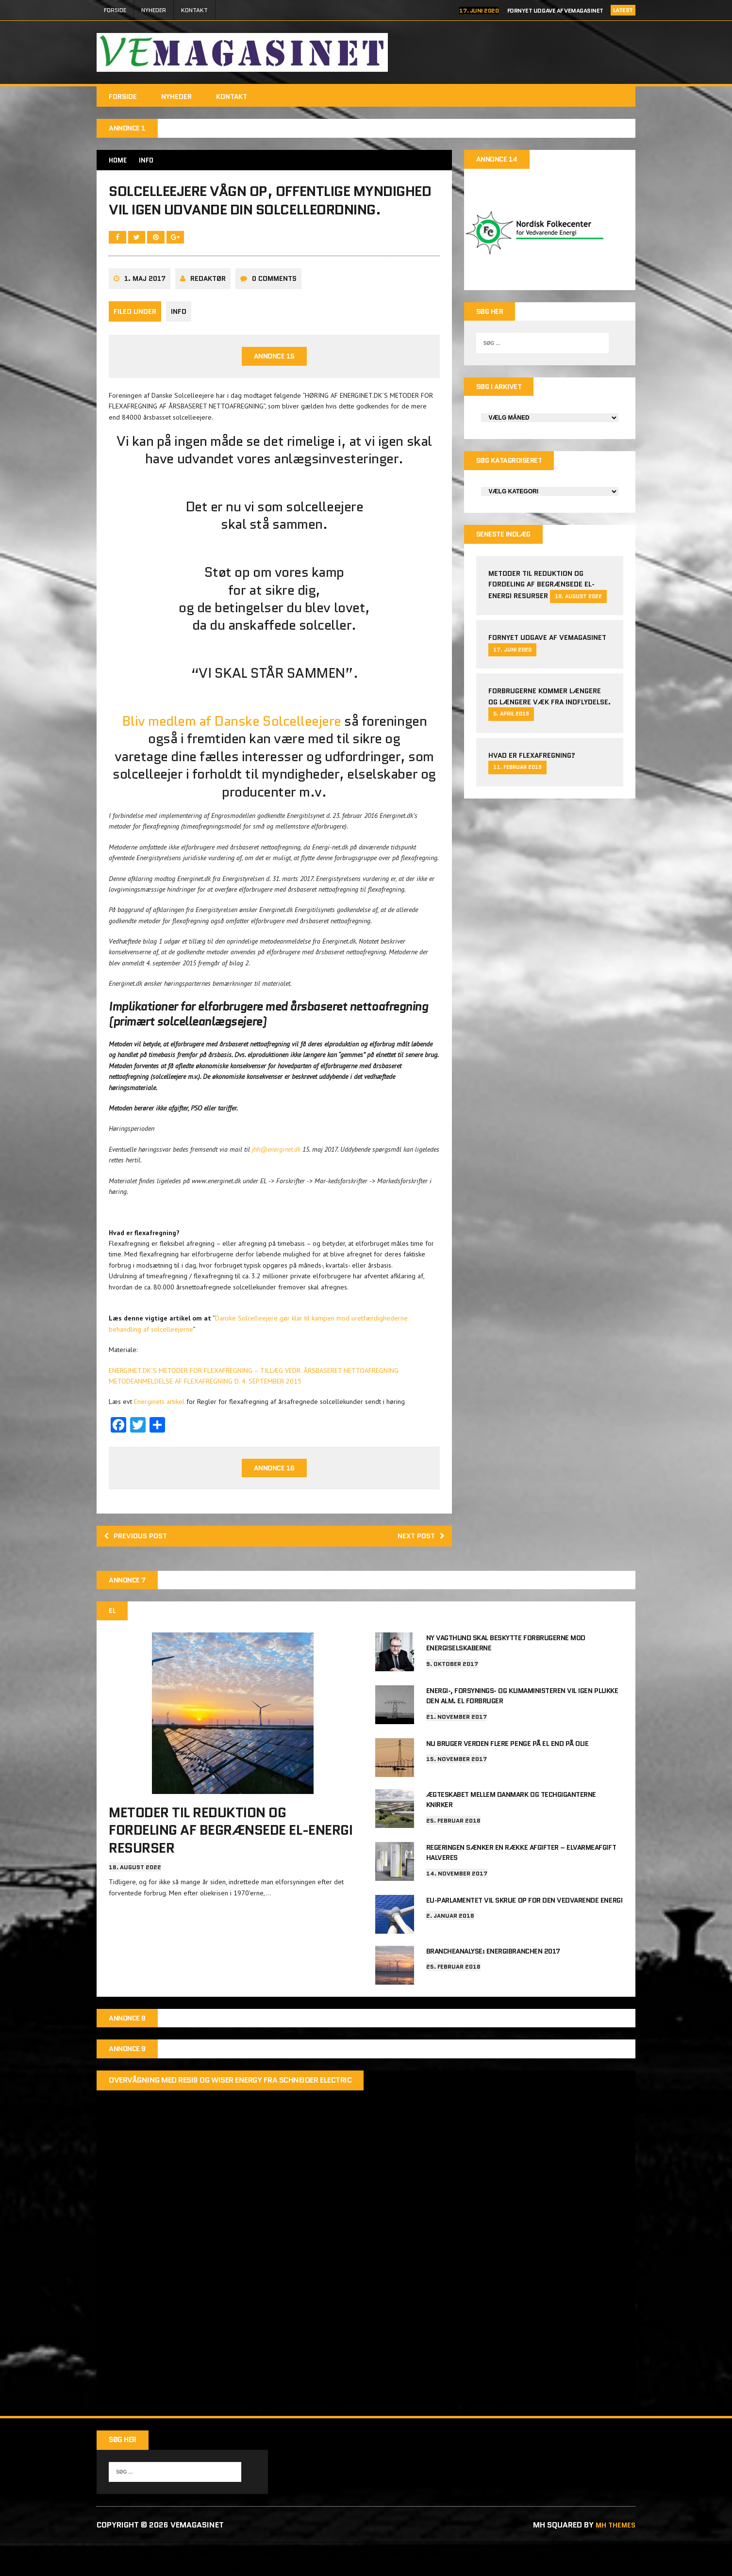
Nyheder (153, 10)
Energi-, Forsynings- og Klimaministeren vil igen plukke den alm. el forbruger (522, 1730)
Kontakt (194, 10)
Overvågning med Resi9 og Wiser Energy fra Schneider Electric (230, 2112)
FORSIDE (115, 10)
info (178, 344)
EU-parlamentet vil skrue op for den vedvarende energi (524, 1929)
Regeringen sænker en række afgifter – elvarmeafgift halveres (521, 1883)
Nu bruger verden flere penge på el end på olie (507, 1776)
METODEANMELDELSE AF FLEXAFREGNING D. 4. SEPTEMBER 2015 (205, 1414)
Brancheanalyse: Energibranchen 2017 (493, 1980)
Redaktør (208, 311)
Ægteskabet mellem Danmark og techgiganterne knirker (511, 1832)
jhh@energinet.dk (276, 1182)
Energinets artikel (160, 1435)
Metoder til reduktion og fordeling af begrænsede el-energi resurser (541, 591)
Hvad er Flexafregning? (531, 761)
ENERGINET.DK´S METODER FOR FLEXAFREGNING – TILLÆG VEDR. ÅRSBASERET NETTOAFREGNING (254, 1403)
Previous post (138, 1571)
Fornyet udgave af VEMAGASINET (555, 10)
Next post (419, 1571)
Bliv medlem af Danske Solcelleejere (233, 754)
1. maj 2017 (145, 311)
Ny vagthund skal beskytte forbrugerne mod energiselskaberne (505, 1679)
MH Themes (613, 2557)
